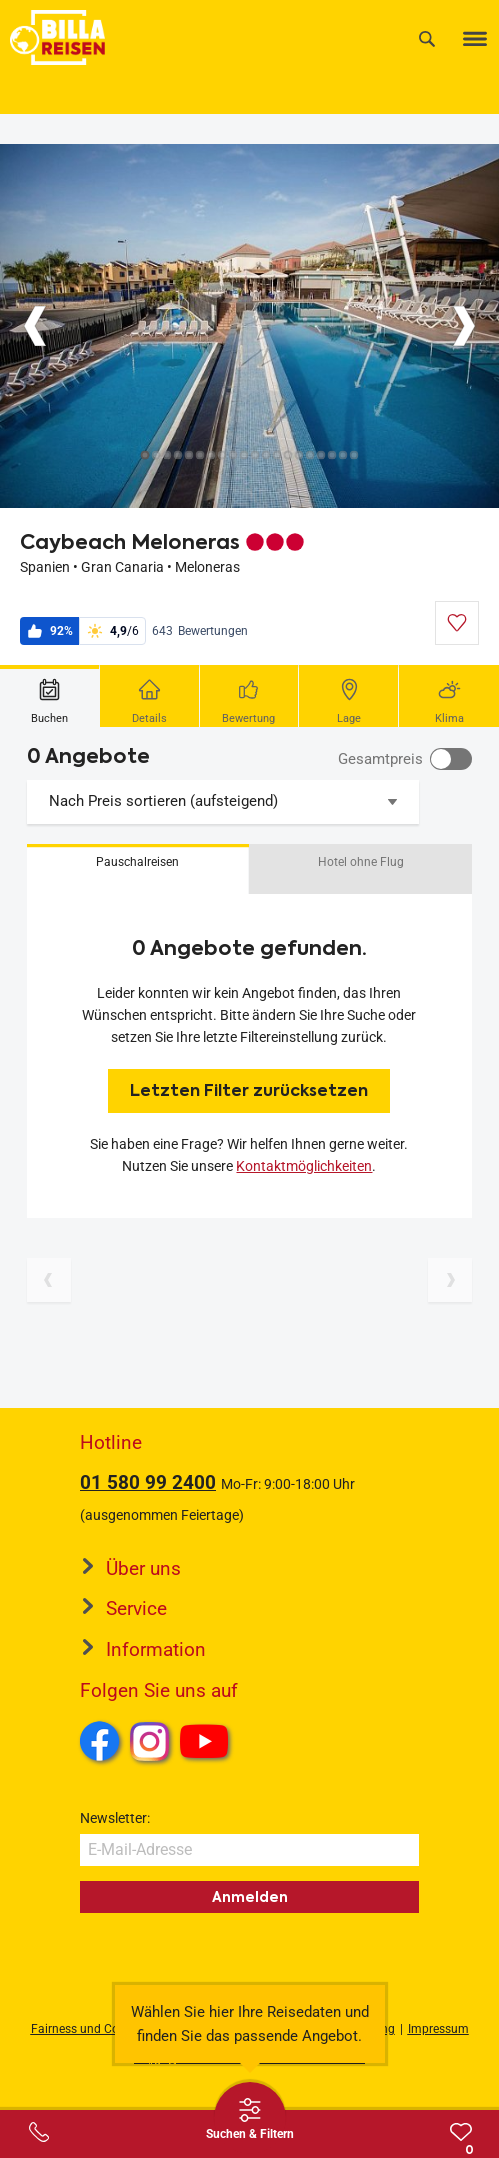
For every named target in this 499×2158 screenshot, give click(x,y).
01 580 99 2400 (148, 1482)
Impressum (438, 2029)
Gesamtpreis (380, 759)
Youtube (207, 1744)
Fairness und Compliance (100, 2029)
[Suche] (427, 38)
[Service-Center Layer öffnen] (39, 2132)
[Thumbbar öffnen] (250, 2118)
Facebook (100, 1741)
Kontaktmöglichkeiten (304, 1166)
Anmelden (250, 1897)
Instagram (150, 1741)
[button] (138, 869)
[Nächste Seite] (450, 1280)
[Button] (35, 326)
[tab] (50, 696)
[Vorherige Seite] (49, 1280)
